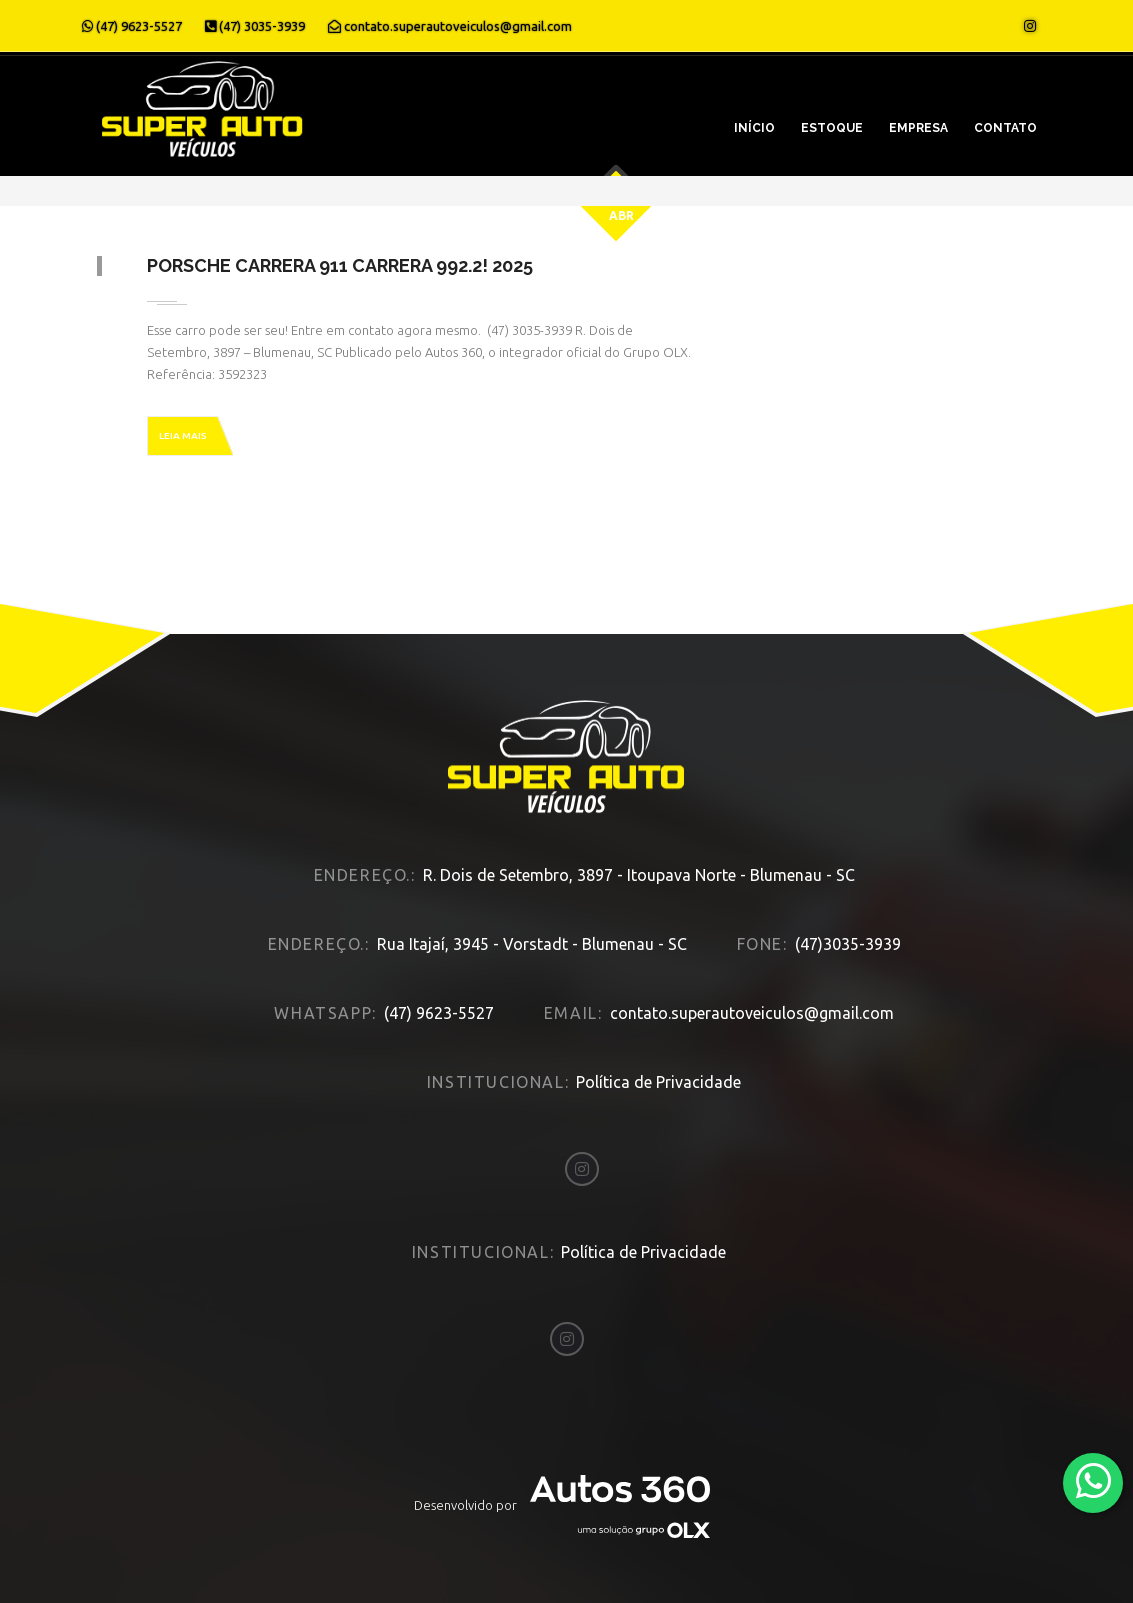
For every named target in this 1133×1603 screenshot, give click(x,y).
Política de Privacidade (658, 1082)
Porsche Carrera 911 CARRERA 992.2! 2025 (340, 265)
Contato (1005, 128)
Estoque (832, 128)
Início (754, 128)
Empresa (918, 128)
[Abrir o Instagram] (1030, 26)
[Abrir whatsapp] (1093, 1481)
